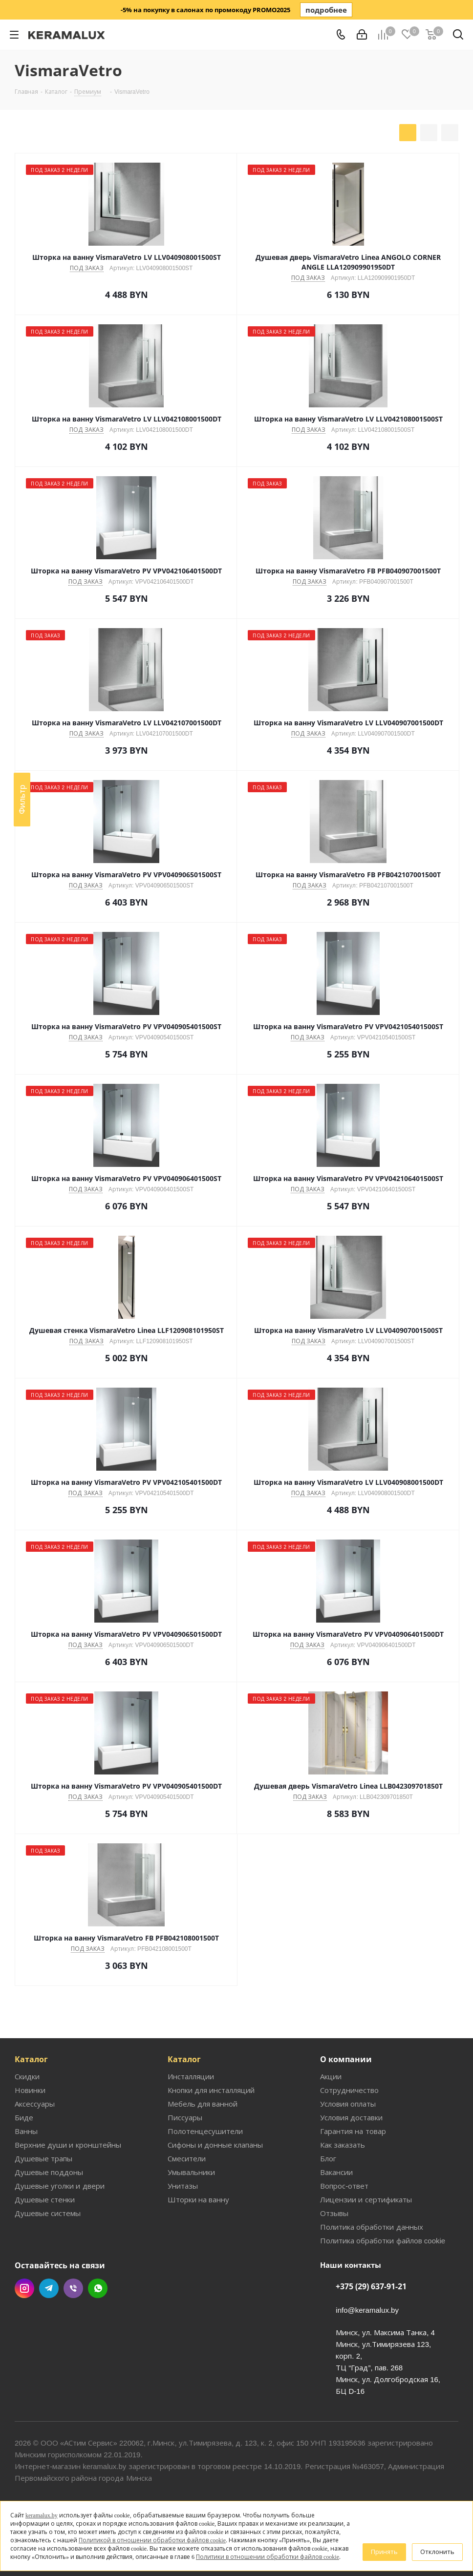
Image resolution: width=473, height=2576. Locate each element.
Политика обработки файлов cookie (382, 2240)
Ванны (26, 2131)
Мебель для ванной (202, 2104)
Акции (331, 2076)
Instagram (24, 2288)
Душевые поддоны (49, 2172)
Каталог (31, 2059)
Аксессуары (35, 2104)
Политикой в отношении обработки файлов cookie (152, 2540)
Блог (328, 2158)
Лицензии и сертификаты (365, 2199)
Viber (73, 2288)
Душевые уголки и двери (60, 2186)
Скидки (27, 2076)
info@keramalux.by (367, 2310)
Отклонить (437, 2551)
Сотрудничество (349, 2090)
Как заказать (342, 2145)
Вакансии (336, 2172)
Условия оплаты (348, 2104)
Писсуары (185, 2117)
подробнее (326, 10)
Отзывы (334, 2213)
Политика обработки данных (371, 2227)
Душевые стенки (45, 2199)
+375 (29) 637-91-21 (371, 2286)
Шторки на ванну (198, 2199)
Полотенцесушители (205, 2131)
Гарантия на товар (353, 2131)
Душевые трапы (43, 2158)
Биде (24, 2117)
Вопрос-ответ (344, 2186)
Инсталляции (191, 2076)
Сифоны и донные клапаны (215, 2145)
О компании (346, 2059)
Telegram (49, 2288)
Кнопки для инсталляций (211, 2090)
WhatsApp (98, 2288)
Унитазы (183, 2186)
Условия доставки (351, 2117)
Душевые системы (48, 2213)
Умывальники (191, 2172)
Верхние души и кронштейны (68, 2145)
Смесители (187, 2158)
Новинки (30, 2090)
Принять (384, 2551)
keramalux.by (41, 2515)
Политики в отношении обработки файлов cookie (267, 2557)
